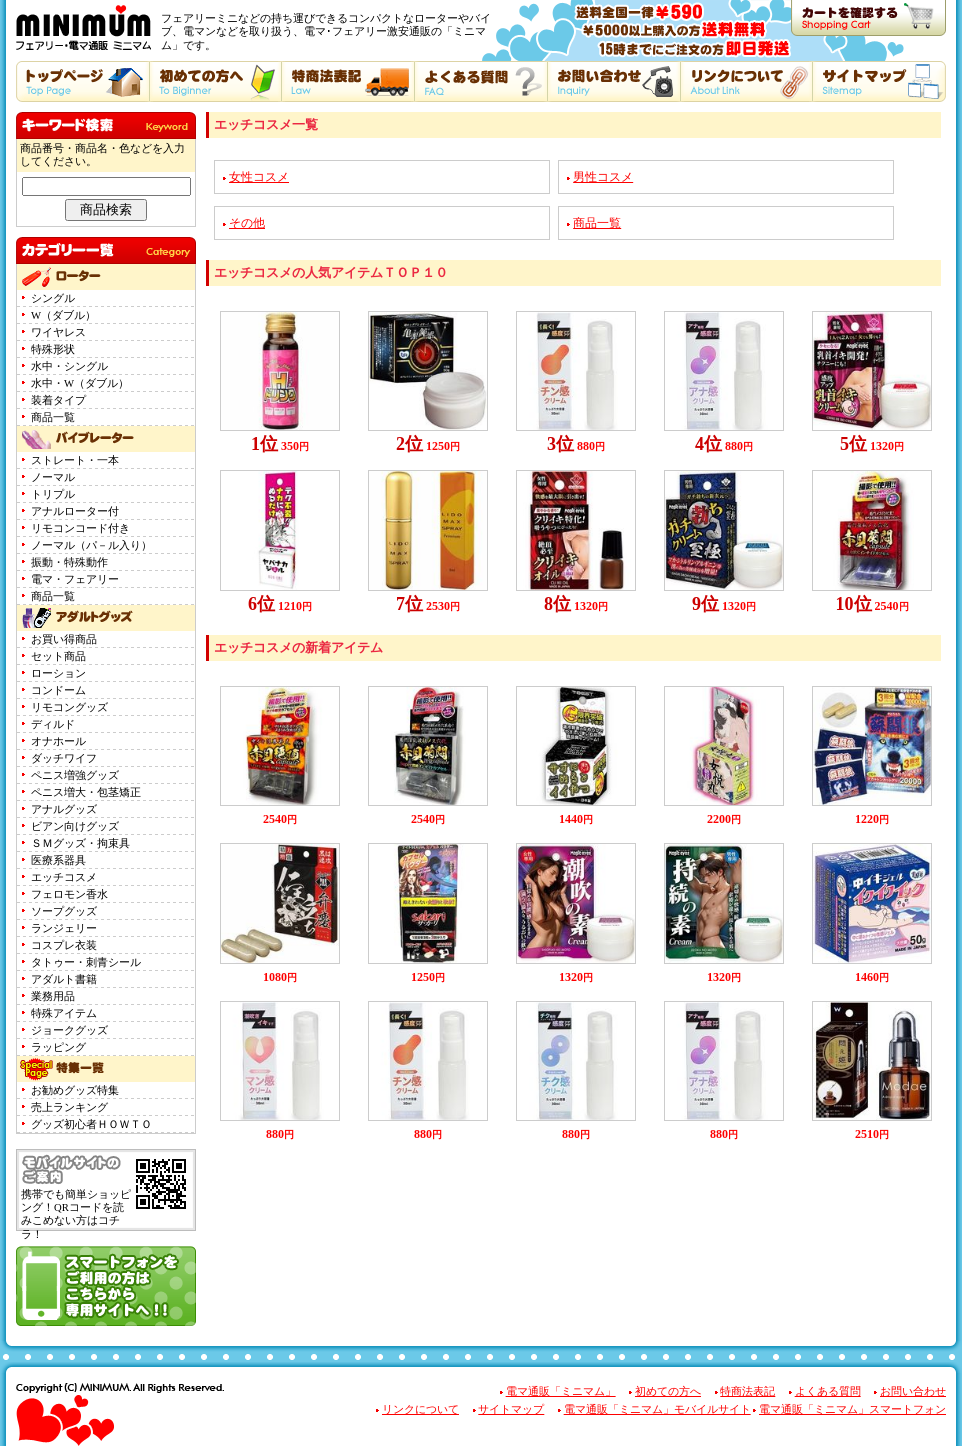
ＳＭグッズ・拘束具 (80, 843)
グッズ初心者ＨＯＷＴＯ (91, 1124)
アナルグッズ (64, 809)
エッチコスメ (64, 877)
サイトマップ (511, 1409)
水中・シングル (69, 366)
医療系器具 (58, 860)
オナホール (58, 741)
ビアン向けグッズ (75, 826)
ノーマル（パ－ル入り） (91, 545)
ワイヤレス (58, 332)
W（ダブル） (63, 315)
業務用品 (53, 996)
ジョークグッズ (69, 1030)
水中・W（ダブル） (80, 383)
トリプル (53, 494)
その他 (247, 223)
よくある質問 (828, 1391)
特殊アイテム (64, 1013)
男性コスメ (603, 177)
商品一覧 (53, 417)
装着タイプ (58, 400)
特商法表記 (747, 1391)
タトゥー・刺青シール (86, 962)
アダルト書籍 (64, 979)
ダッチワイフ (64, 758)
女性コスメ (259, 177)
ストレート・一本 (75, 460)
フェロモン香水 (69, 894)
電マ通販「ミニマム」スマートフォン (852, 1409)
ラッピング (58, 1047)
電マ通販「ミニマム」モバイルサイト (657, 1409)
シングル (53, 298)
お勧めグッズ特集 (75, 1090)
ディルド (53, 724)
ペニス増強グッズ (75, 775)
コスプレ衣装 (64, 945)
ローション (58, 673)
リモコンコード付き (80, 528)
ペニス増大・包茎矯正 (86, 792)
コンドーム (58, 690)
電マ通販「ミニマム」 (561, 1391)
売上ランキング (69, 1107)
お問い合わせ (913, 1391)
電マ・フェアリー (75, 579)
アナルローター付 (75, 511)
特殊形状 (53, 349)
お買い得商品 (64, 639)
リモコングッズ (69, 707)
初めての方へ (668, 1391)
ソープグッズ (64, 911)
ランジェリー (64, 928)
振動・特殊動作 (69, 562)
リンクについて (420, 1409)
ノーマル (53, 477)
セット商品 (58, 656)
